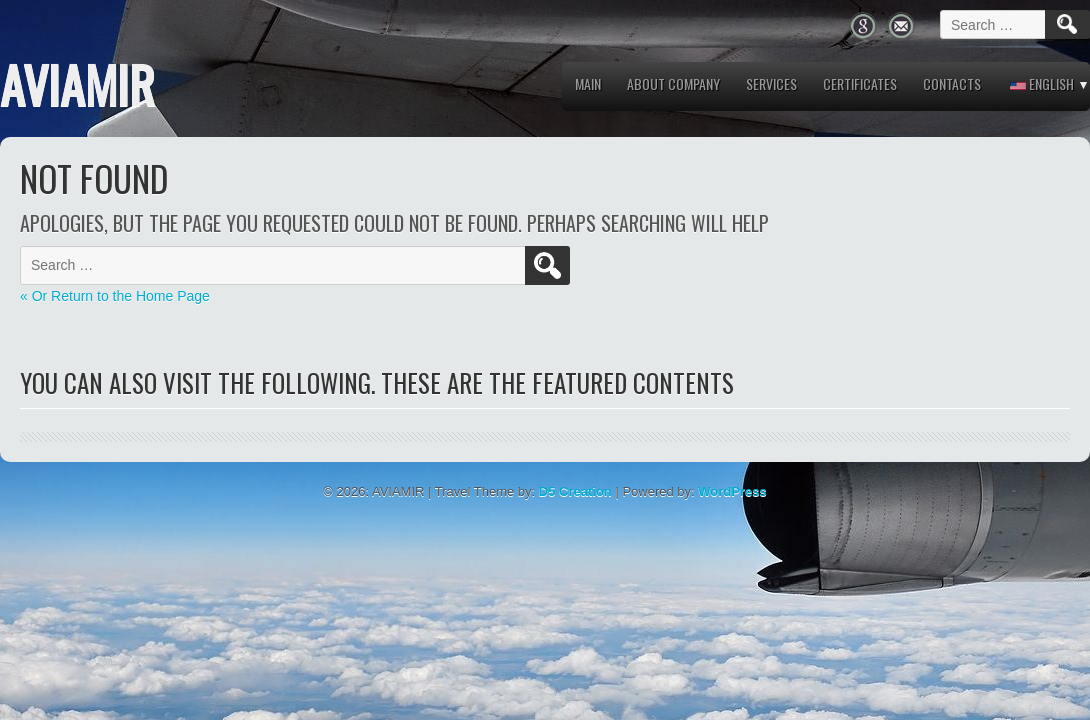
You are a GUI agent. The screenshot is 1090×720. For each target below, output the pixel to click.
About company (673, 83)
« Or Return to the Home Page (115, 296)
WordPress (732, 491)
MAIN (588, 83)
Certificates (860, 83)
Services (771, 83)
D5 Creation (575, 491)
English (1042, 83)
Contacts (952, 83)
